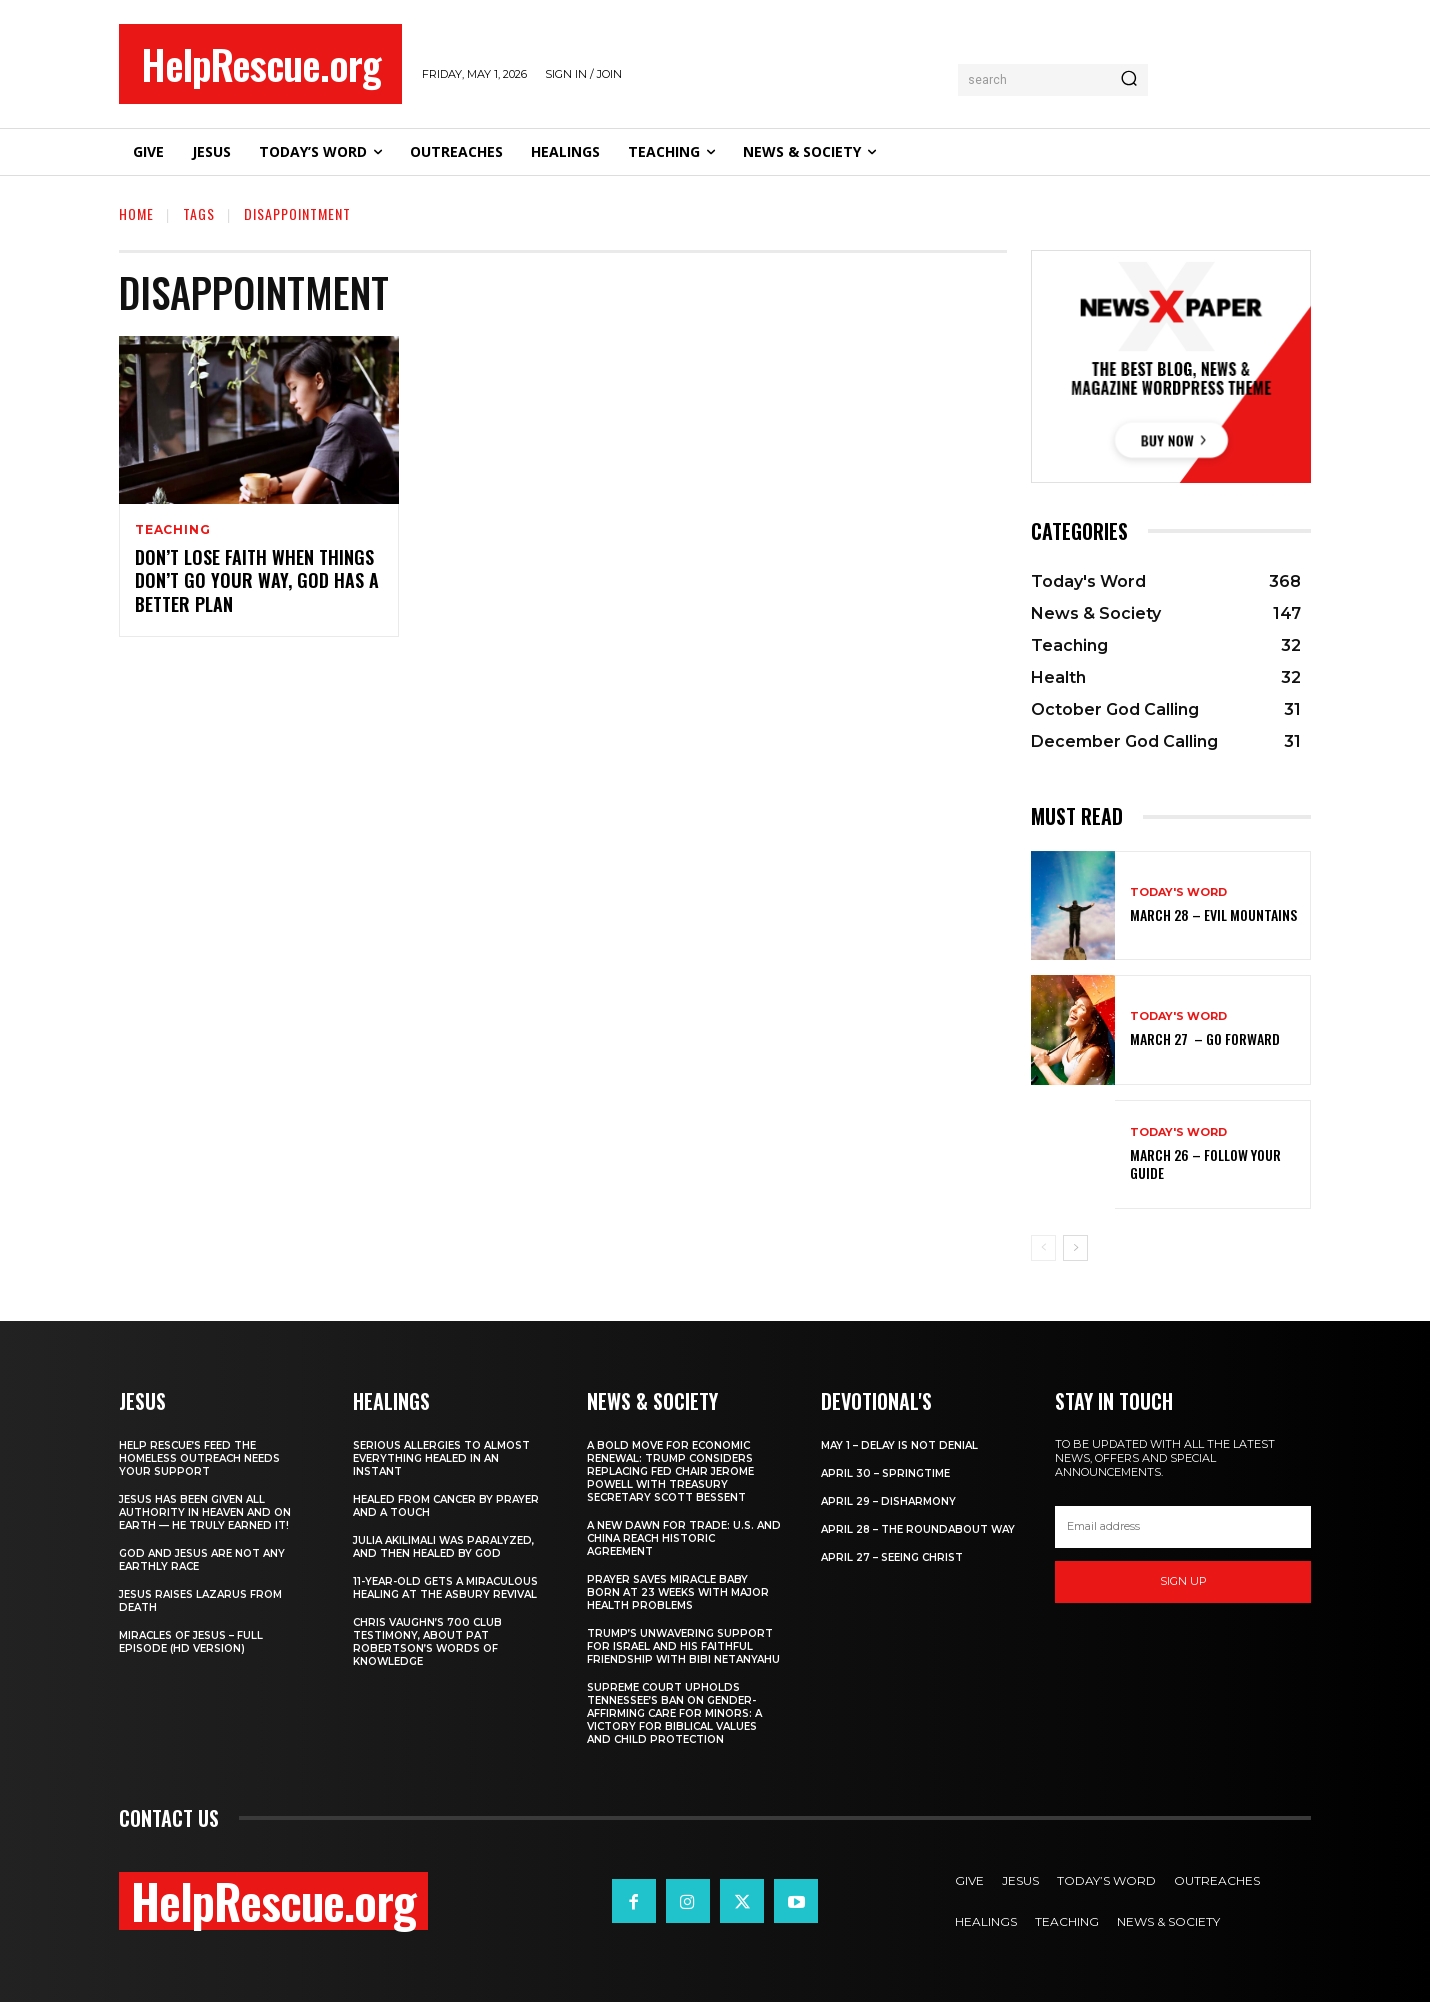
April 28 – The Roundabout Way (918, 1529)
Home (136, 213)
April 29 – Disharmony (888, 1501)
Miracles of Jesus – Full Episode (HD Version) (191, 1642)
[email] (1183, 1527)
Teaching (172, 530)
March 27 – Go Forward (1205, 1038)
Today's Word (1178, 892)
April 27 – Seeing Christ (892, 1557)
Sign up (1183, 1581)
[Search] (1129, 80)
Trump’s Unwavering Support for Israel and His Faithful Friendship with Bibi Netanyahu (683, 1646)
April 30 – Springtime (885, 1473)
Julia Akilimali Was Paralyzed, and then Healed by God (443, 1547)
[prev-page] (1043, 1248)
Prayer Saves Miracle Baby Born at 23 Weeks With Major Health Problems (678, 1592)
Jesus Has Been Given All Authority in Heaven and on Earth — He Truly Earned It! (205, 1512)
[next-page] (1075, 1248)
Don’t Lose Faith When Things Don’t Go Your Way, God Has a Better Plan (257, 580)
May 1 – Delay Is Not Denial (899, 1445)
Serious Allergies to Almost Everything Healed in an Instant (441, 1458)
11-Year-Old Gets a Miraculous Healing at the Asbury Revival (445, 1588)
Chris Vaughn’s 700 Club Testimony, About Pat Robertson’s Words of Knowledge (427, 1642)
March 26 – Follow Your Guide (1205, 1163)
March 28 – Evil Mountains (1213, 914)
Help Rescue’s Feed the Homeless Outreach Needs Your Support (199, 1458)
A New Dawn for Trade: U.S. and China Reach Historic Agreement (684, 1538)
